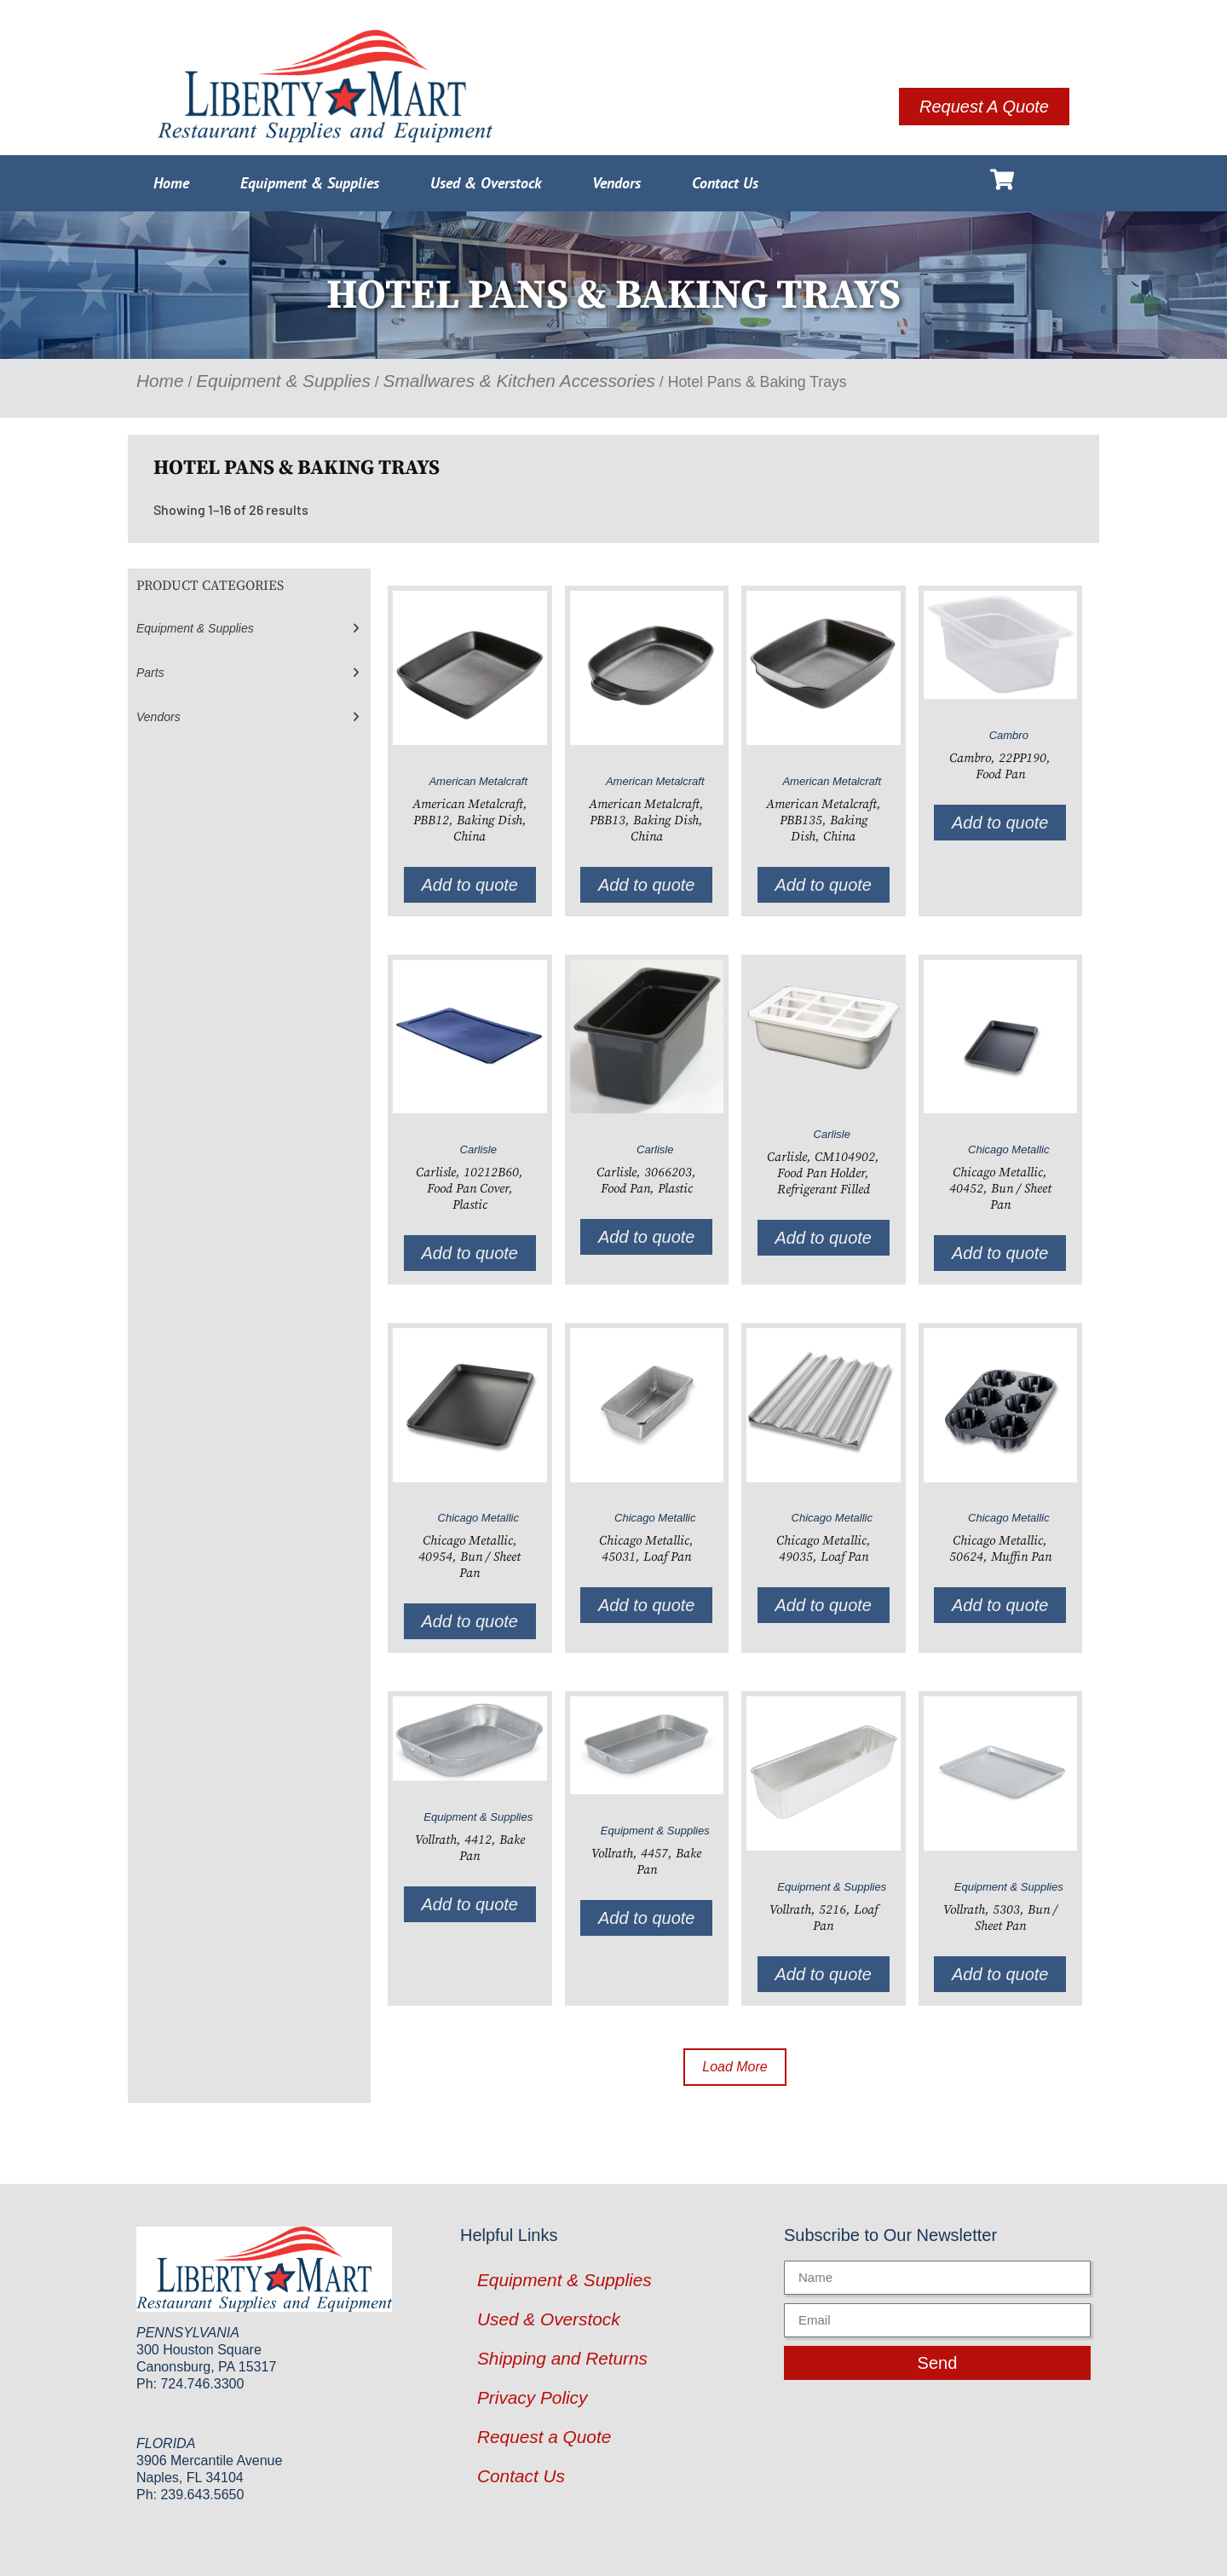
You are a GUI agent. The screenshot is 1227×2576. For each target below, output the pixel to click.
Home (171, 183)
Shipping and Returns (562, 2358)
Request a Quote (544, 2436)
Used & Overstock (485, 183)
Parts (150, 672)
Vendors (616, 183)
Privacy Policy (532, 2397)
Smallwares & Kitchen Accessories (519, 380)
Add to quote (470, 884)
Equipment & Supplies (309, 183)
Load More (735, 2066)
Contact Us (725, 183)
